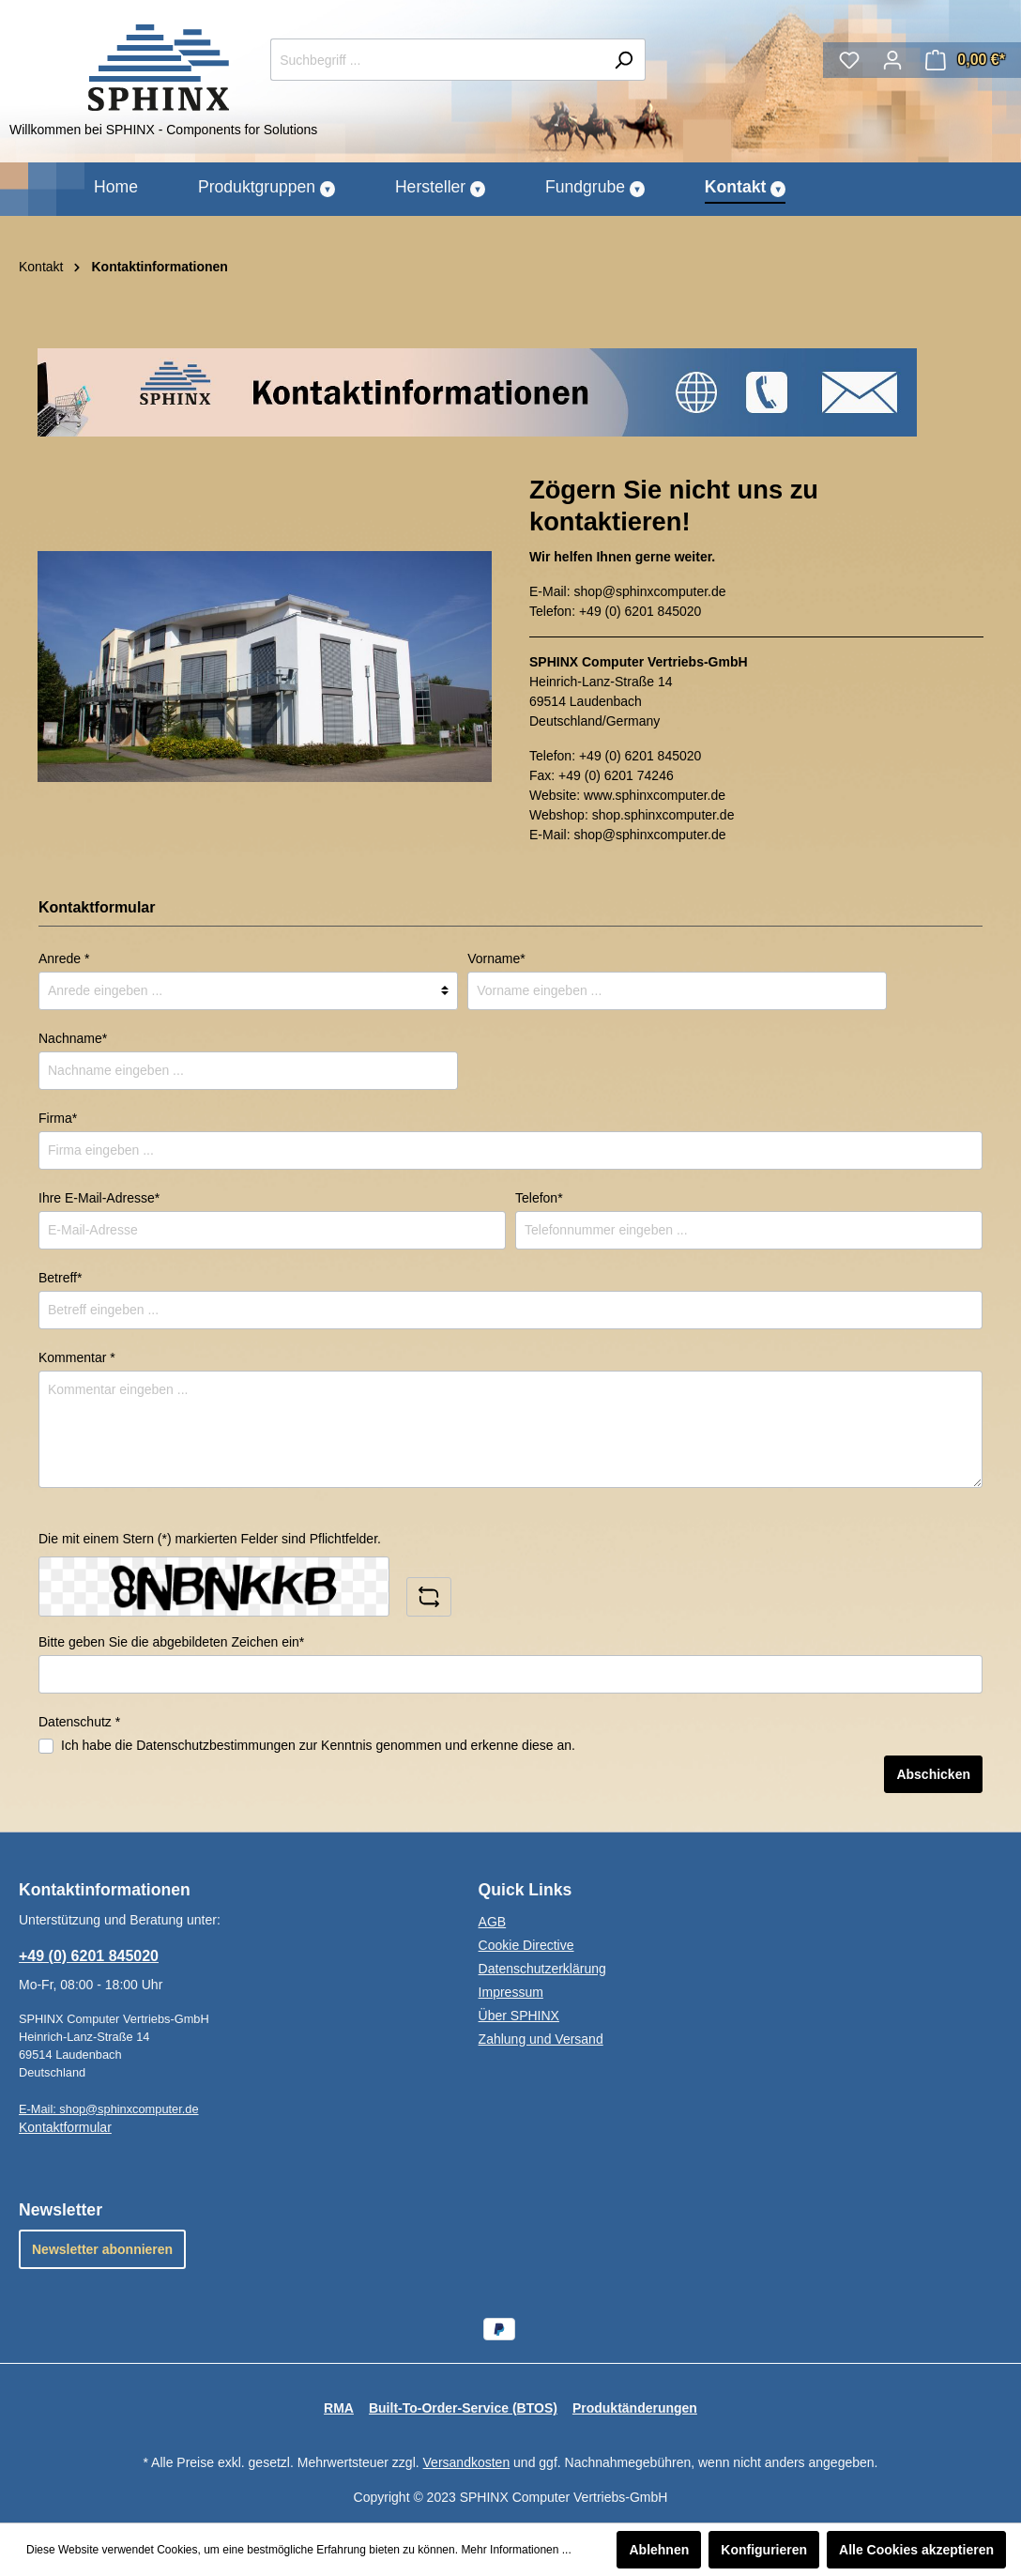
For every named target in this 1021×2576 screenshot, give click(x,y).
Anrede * (63, 958)
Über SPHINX (519, 2015)
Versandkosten (466, 2462)
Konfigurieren (764, 2549)
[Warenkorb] (965, 60)
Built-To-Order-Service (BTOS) (463, 2407)
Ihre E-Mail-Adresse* (99, 1197)
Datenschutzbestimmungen (216, 1745)
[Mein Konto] (892, 60)
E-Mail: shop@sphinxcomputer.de (109, 2109)
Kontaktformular (65, 2127)
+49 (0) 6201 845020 (640, 611)
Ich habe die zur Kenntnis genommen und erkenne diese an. (318, 1745)
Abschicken (933, 1774)
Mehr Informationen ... (516, 2549)
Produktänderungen (634, 2407)
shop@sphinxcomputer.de (649, 591)
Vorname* (496, 958)
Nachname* (72, 1038)
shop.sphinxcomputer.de (663, 814)
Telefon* (539, 1197)
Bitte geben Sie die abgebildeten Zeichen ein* (171, 1641)
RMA (339, 2407)
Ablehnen (659, 2549)
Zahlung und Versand (541, 2039)
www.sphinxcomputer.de (654, 795)
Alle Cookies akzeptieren (916, 2549)
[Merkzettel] (849, 60)
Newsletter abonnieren (102, 2249)
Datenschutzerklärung (542, 1968)
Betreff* (60, 1277)
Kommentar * (76, 1357)
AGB (493, 1921)
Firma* (57, 1118)
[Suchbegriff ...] (436, 59)
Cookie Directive (526, 1945)
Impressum (511, 1992)
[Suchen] (624, 59)
